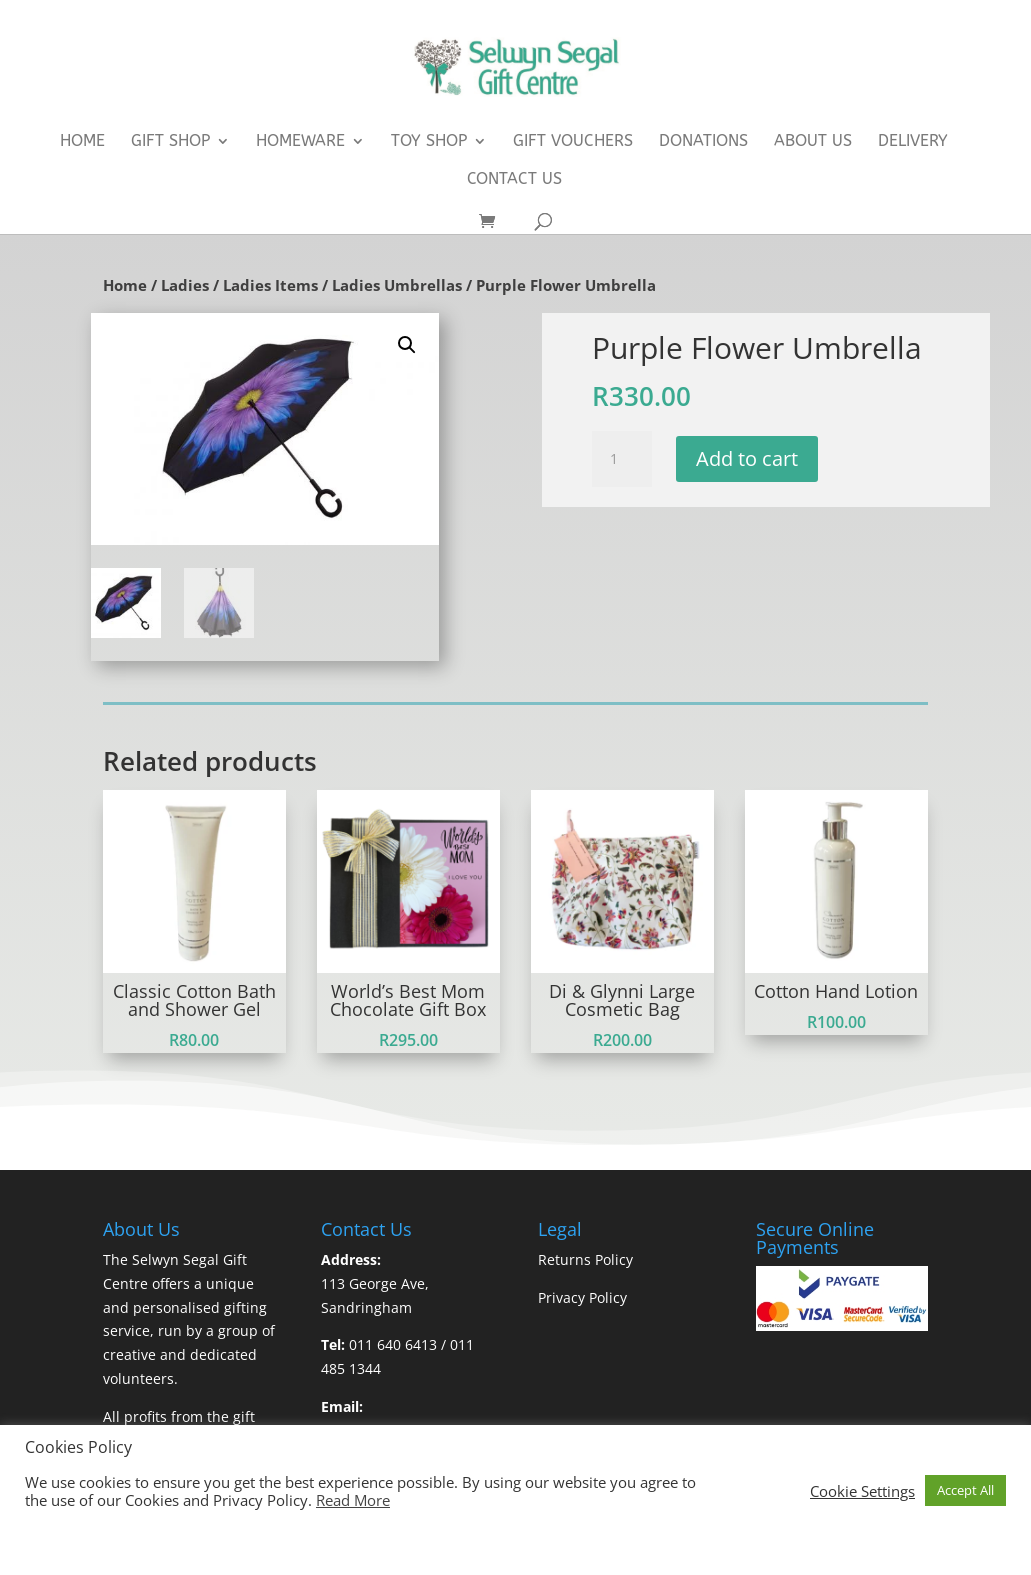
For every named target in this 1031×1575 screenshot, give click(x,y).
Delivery (913, 142)
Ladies (185, 285)
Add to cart (747, 458)
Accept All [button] (965, 1490)
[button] (407, 345)
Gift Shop (170, 142)
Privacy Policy (582, 1297)
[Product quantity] (622, 459)
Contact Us (514, 180)
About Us (813, 142)
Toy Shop (429, 142)
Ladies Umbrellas (397, 285)
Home (82, 142)
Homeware (300, 142)
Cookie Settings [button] (862, 1491)
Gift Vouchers (573, 142)
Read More (353, 1500)
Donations (703, 142)
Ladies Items (270, 285)
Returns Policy (585, 1259)
